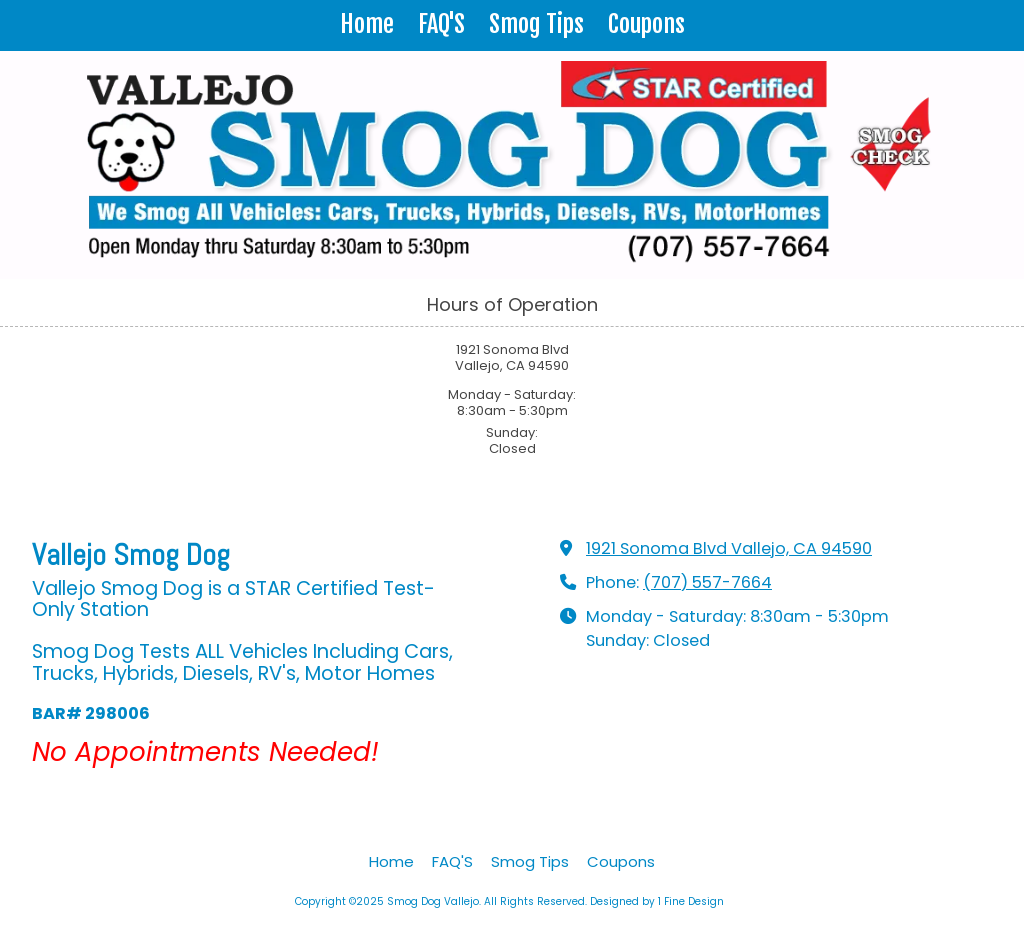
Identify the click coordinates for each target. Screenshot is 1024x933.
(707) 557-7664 (707, 582)
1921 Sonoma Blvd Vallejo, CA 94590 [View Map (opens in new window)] (729, 548)
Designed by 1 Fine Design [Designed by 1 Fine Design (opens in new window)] (657, 901)
